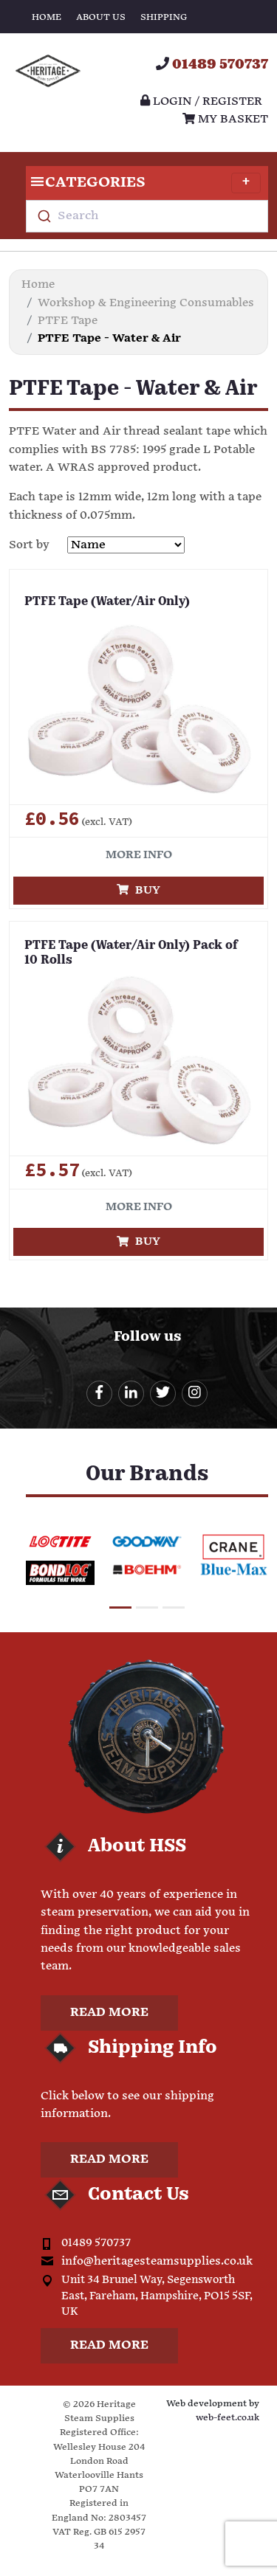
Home (46, 17)
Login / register (201, 101)
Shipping (163, 17)
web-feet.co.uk (227, 2417)
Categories (143, 183)
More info (139, 855)
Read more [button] (109, 2013)
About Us (101, 17)
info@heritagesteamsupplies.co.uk (157, 2261)
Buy (138, 890)
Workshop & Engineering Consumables (146, 303)
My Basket (225, 119)
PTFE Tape (68, 321)
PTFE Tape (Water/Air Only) (107, 602)
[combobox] (147, 216)
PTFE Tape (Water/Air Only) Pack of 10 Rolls (131, 953)
